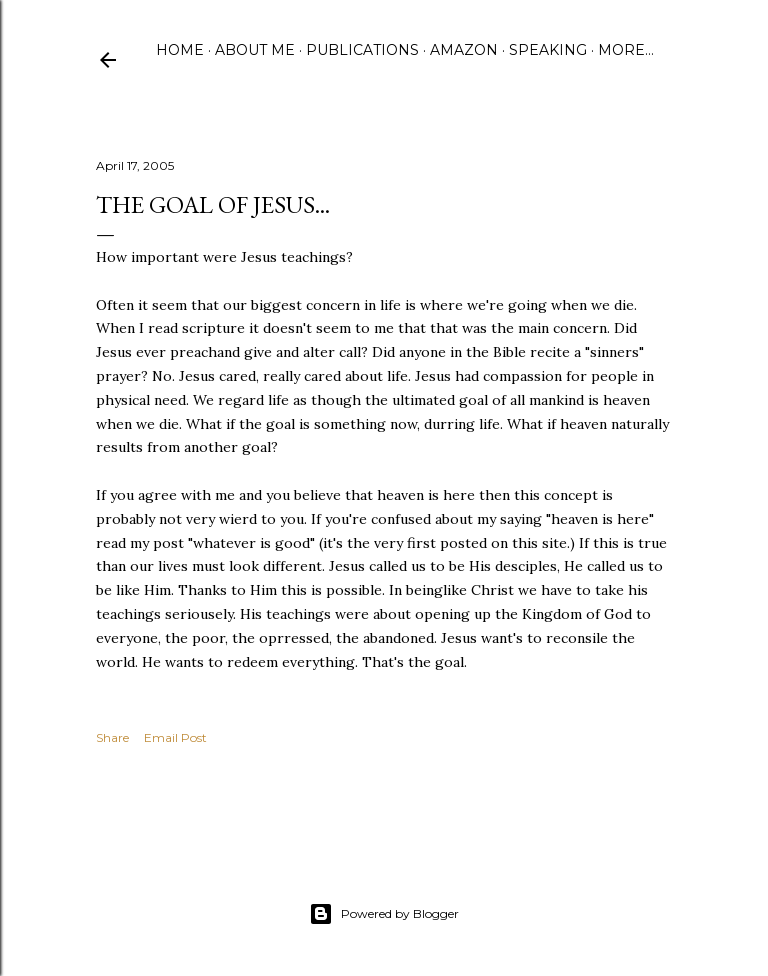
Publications (362, 50)
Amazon (464, 50)
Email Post (175, 737)
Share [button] (112, 737)
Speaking (548, 50)
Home (180, 50)
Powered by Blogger (384, 914)
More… (626, 50)
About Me (255, 50)
